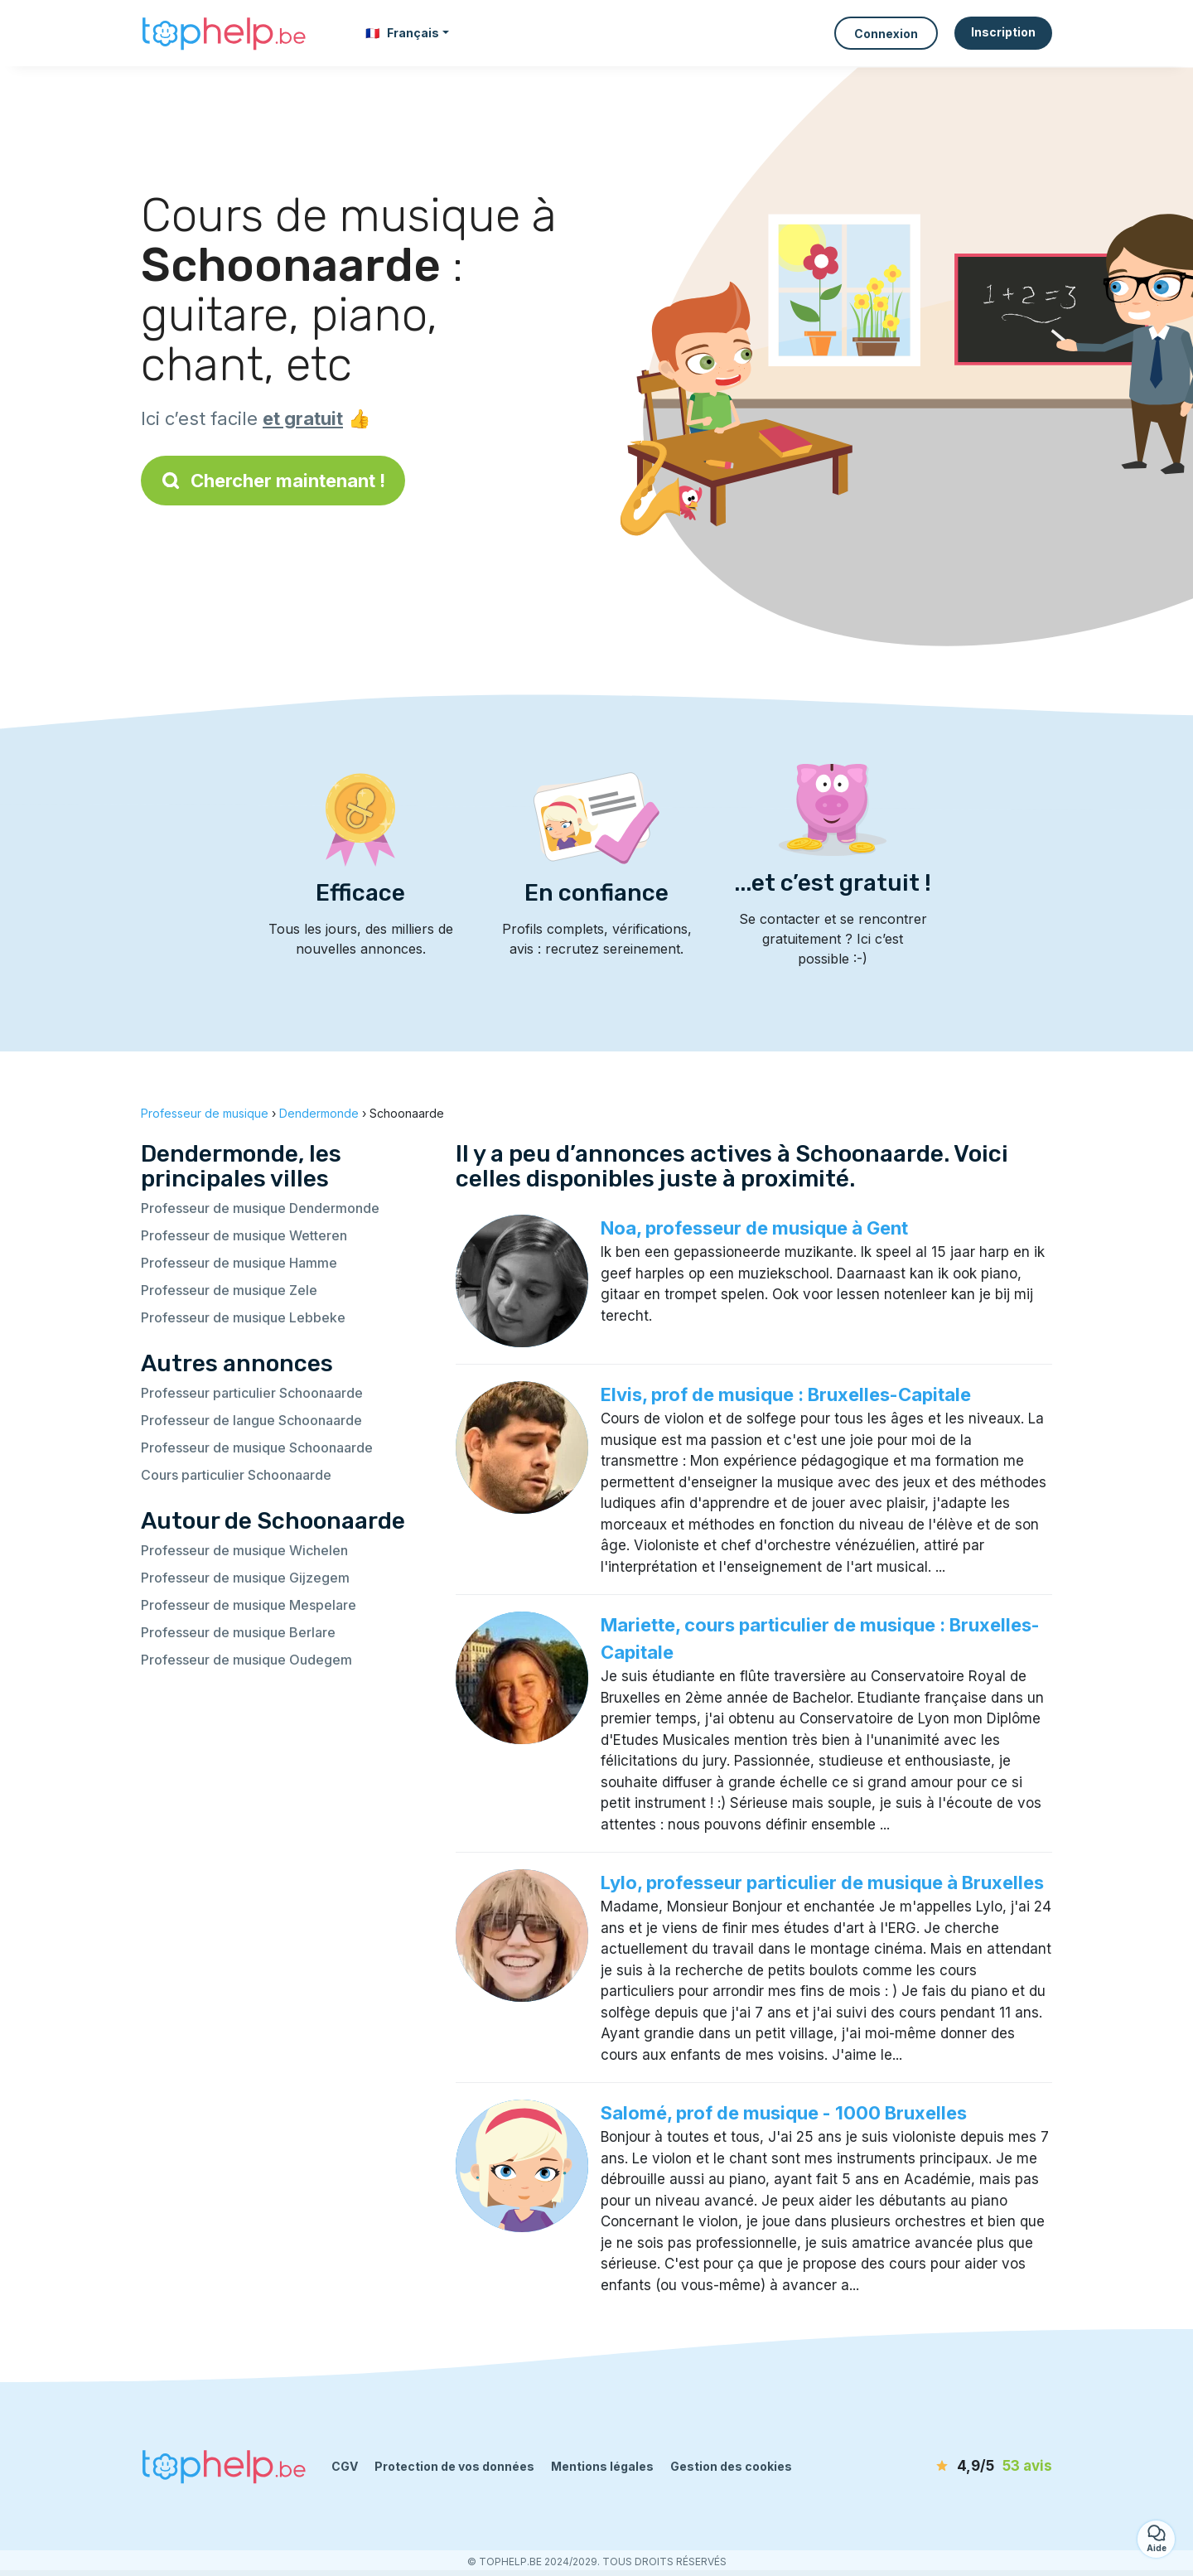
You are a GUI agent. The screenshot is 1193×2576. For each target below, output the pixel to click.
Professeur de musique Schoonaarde (257, 1447)
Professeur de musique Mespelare (248, 1605)
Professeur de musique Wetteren (244, 1235)
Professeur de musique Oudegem (246, 1659)
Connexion (886, 34)
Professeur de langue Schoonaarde (251, 1420)
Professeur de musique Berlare (238, 1632)
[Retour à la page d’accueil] (224, 33)
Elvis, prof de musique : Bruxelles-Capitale (786, 1394)
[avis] (957, 2466)
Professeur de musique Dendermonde (260, 1208)
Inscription (1003, 32)
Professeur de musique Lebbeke (243, 1317)
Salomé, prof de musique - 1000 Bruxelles (784, 2113)
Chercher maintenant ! (273, 480)
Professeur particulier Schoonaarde (252, 1393)
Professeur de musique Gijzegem (245, 1577)
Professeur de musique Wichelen (244, 1550)
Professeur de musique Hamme (239, 1262)
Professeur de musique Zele (229, 1290)
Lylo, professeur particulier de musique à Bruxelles (822, 1882)
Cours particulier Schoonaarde (236, 1475)
